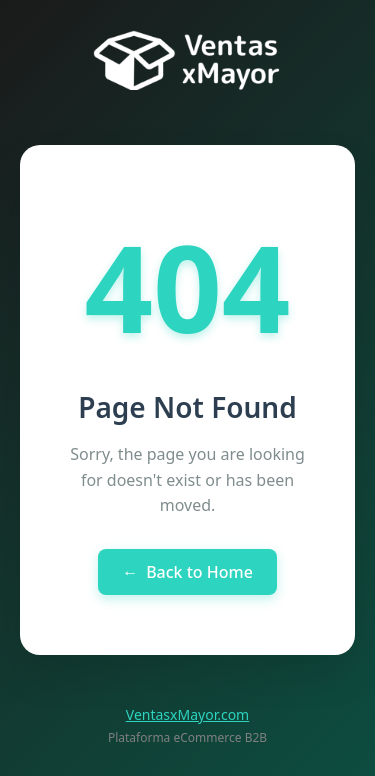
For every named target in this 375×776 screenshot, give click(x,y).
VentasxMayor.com (187, 714)
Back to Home (187, 572)
